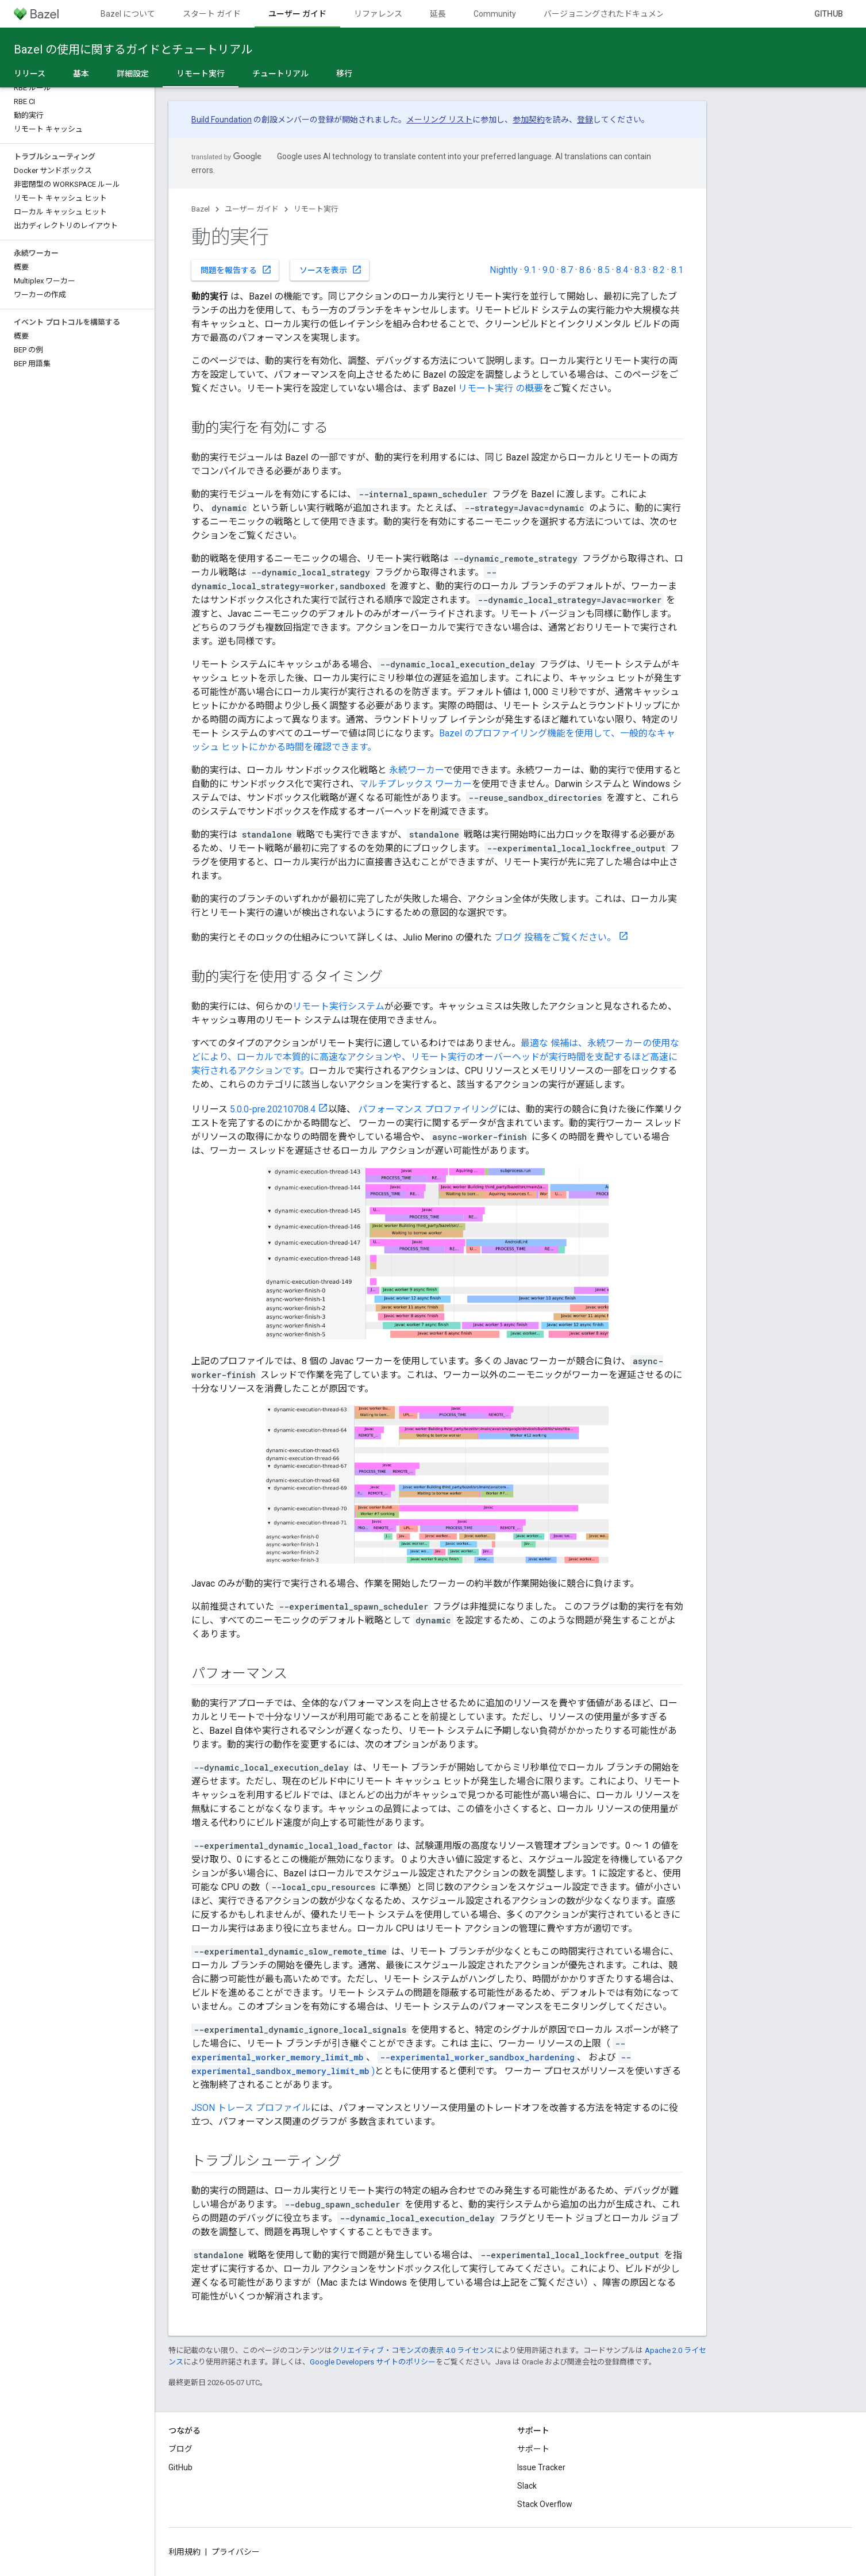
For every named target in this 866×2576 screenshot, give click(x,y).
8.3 (640, 269)
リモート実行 (316, 209)
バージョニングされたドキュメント (608, 13)
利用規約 (184, 2551)
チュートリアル (280, 73)
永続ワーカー (416, 770)
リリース (29, 73)
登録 (585, 119)
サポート (533, 2449)
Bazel (200, 209)
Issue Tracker (541, 2467)
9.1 (530, 269)
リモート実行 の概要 (500, 388)
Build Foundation (221, 119)
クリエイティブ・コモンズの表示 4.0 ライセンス (413, 2350)
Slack (527, 2485)
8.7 (567, 269)
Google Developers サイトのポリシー (373, 2362)
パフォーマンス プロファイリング (428, 1109)
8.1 (677, 269)
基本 (81, 73)
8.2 (659, 269)
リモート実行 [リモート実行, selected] (200, 73)
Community (495, 13)
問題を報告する (236, 269)
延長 (438, 13)
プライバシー (235, 2551)
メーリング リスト (439, 119)
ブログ (180, 2449)
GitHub (828, 13)
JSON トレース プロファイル (251, 2107)
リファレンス (378, 13)
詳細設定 (133, 73)
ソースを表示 (330, 269)
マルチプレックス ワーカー (415, 783)
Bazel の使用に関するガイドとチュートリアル (133, 49)
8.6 (585, 269)
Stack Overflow (544, 2504)
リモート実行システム (338, 1006)
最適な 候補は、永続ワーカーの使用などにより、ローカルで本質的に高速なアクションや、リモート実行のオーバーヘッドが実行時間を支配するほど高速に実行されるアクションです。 (435, 1057)
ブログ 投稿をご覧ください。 (555, 937)
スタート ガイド (212, 13)
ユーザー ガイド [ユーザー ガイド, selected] (297, 13)
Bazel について (128, 13)
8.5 (604, 269)
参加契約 (529, 119)
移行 (344, 73)
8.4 (622, 269)
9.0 (548, 269)
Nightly (504, 269)
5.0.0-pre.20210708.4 (272, 1109)
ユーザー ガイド (252, 209)
